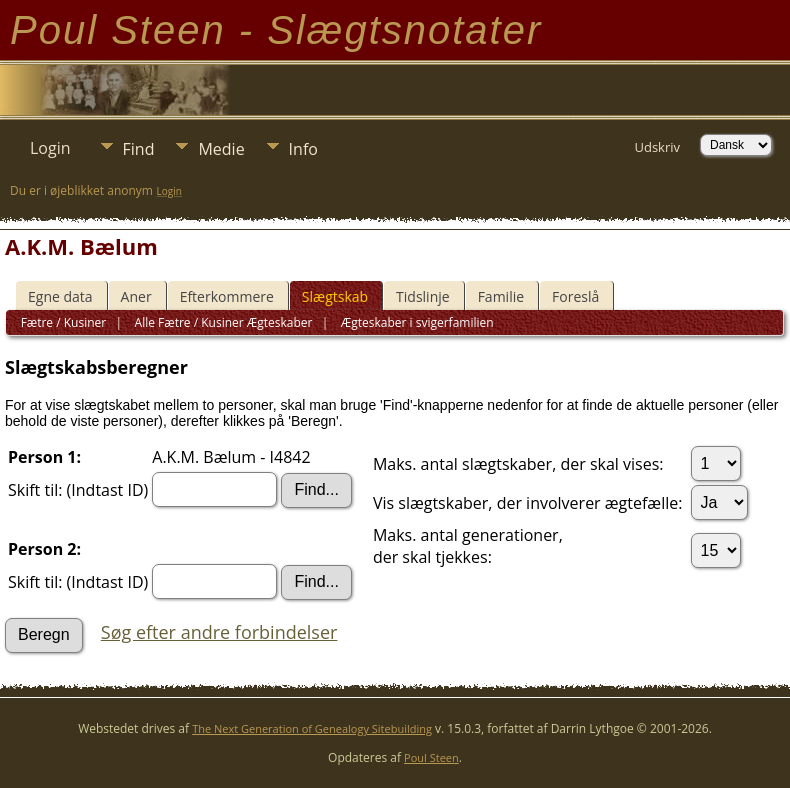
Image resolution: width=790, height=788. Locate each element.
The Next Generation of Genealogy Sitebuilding (312, 728)
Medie (221, 149)
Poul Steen (431, 757)
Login (50, 148)
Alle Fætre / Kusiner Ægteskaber (221, 322)
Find (139, 149)
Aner (136, 296)
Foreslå (575, 296)
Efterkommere (227, 296)
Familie (501, 296)
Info (303, 149)
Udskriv (657, 147)
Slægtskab (335, 296)
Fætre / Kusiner (64, 322)
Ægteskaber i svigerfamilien (416, 322)
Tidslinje (423, 296)
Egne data (60, 296)
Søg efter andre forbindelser (219, 632)
